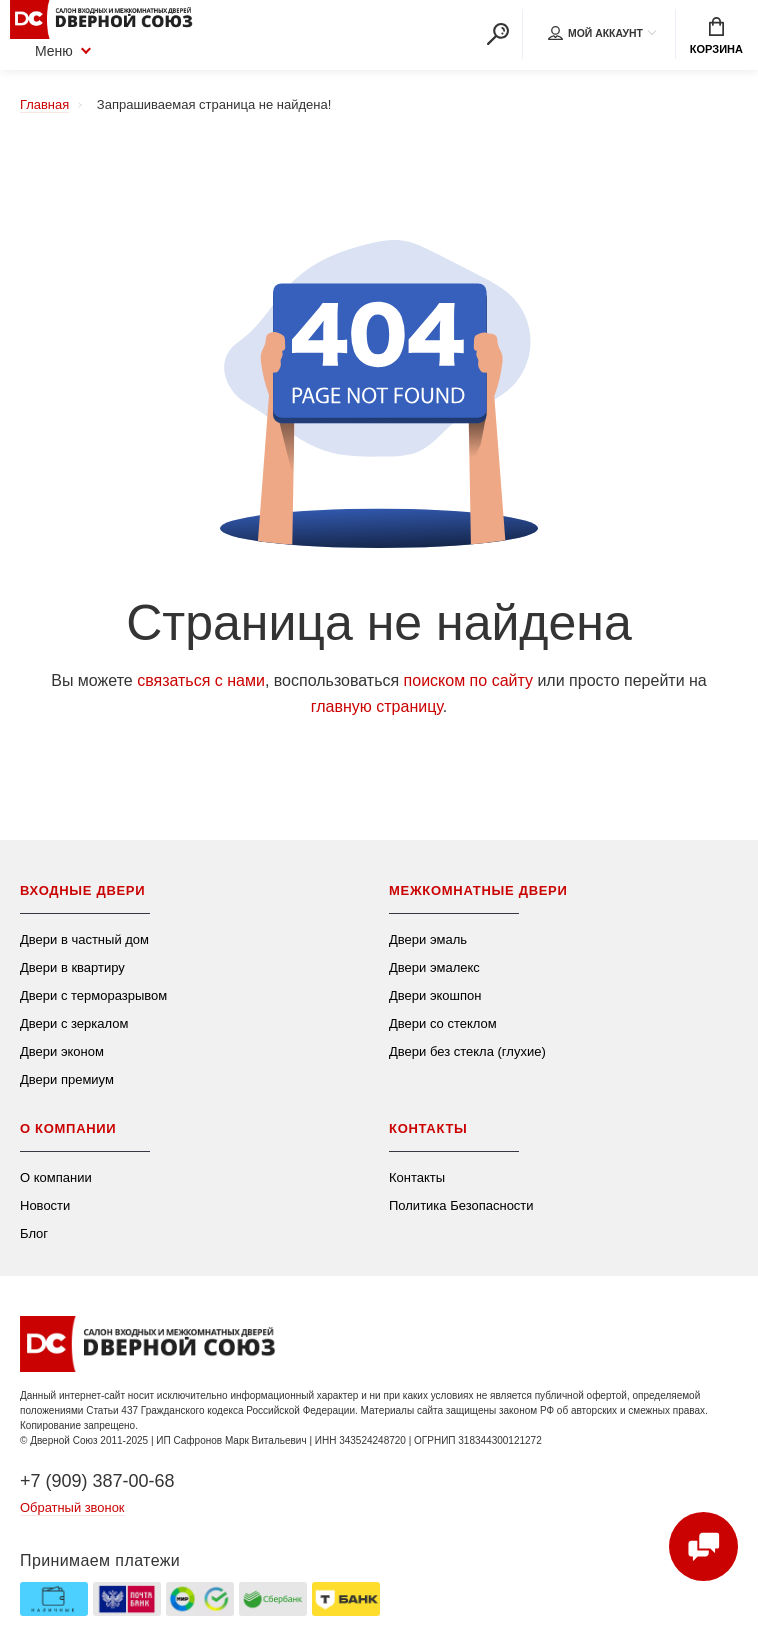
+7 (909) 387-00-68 (97, 1481)
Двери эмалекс (434, 967)
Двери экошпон (435, 995)
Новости (45, 1205)
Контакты (417, 1177)
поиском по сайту (468, 680)
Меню (41, 51)
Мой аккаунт (593, 34)
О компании (56, 1177)
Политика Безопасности (461, 1205)
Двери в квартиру (72, 967)
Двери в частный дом (84, 939)
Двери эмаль (428, 939)
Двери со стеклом (443, 1023)
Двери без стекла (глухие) (467, 1051)
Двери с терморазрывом (93, 995)
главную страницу (377, 706)
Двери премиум (67, 1079)
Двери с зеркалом (74, 1023)
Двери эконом (62, 1051)
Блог (34, 1233)
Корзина (716, 36)
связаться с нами (201, 680)
